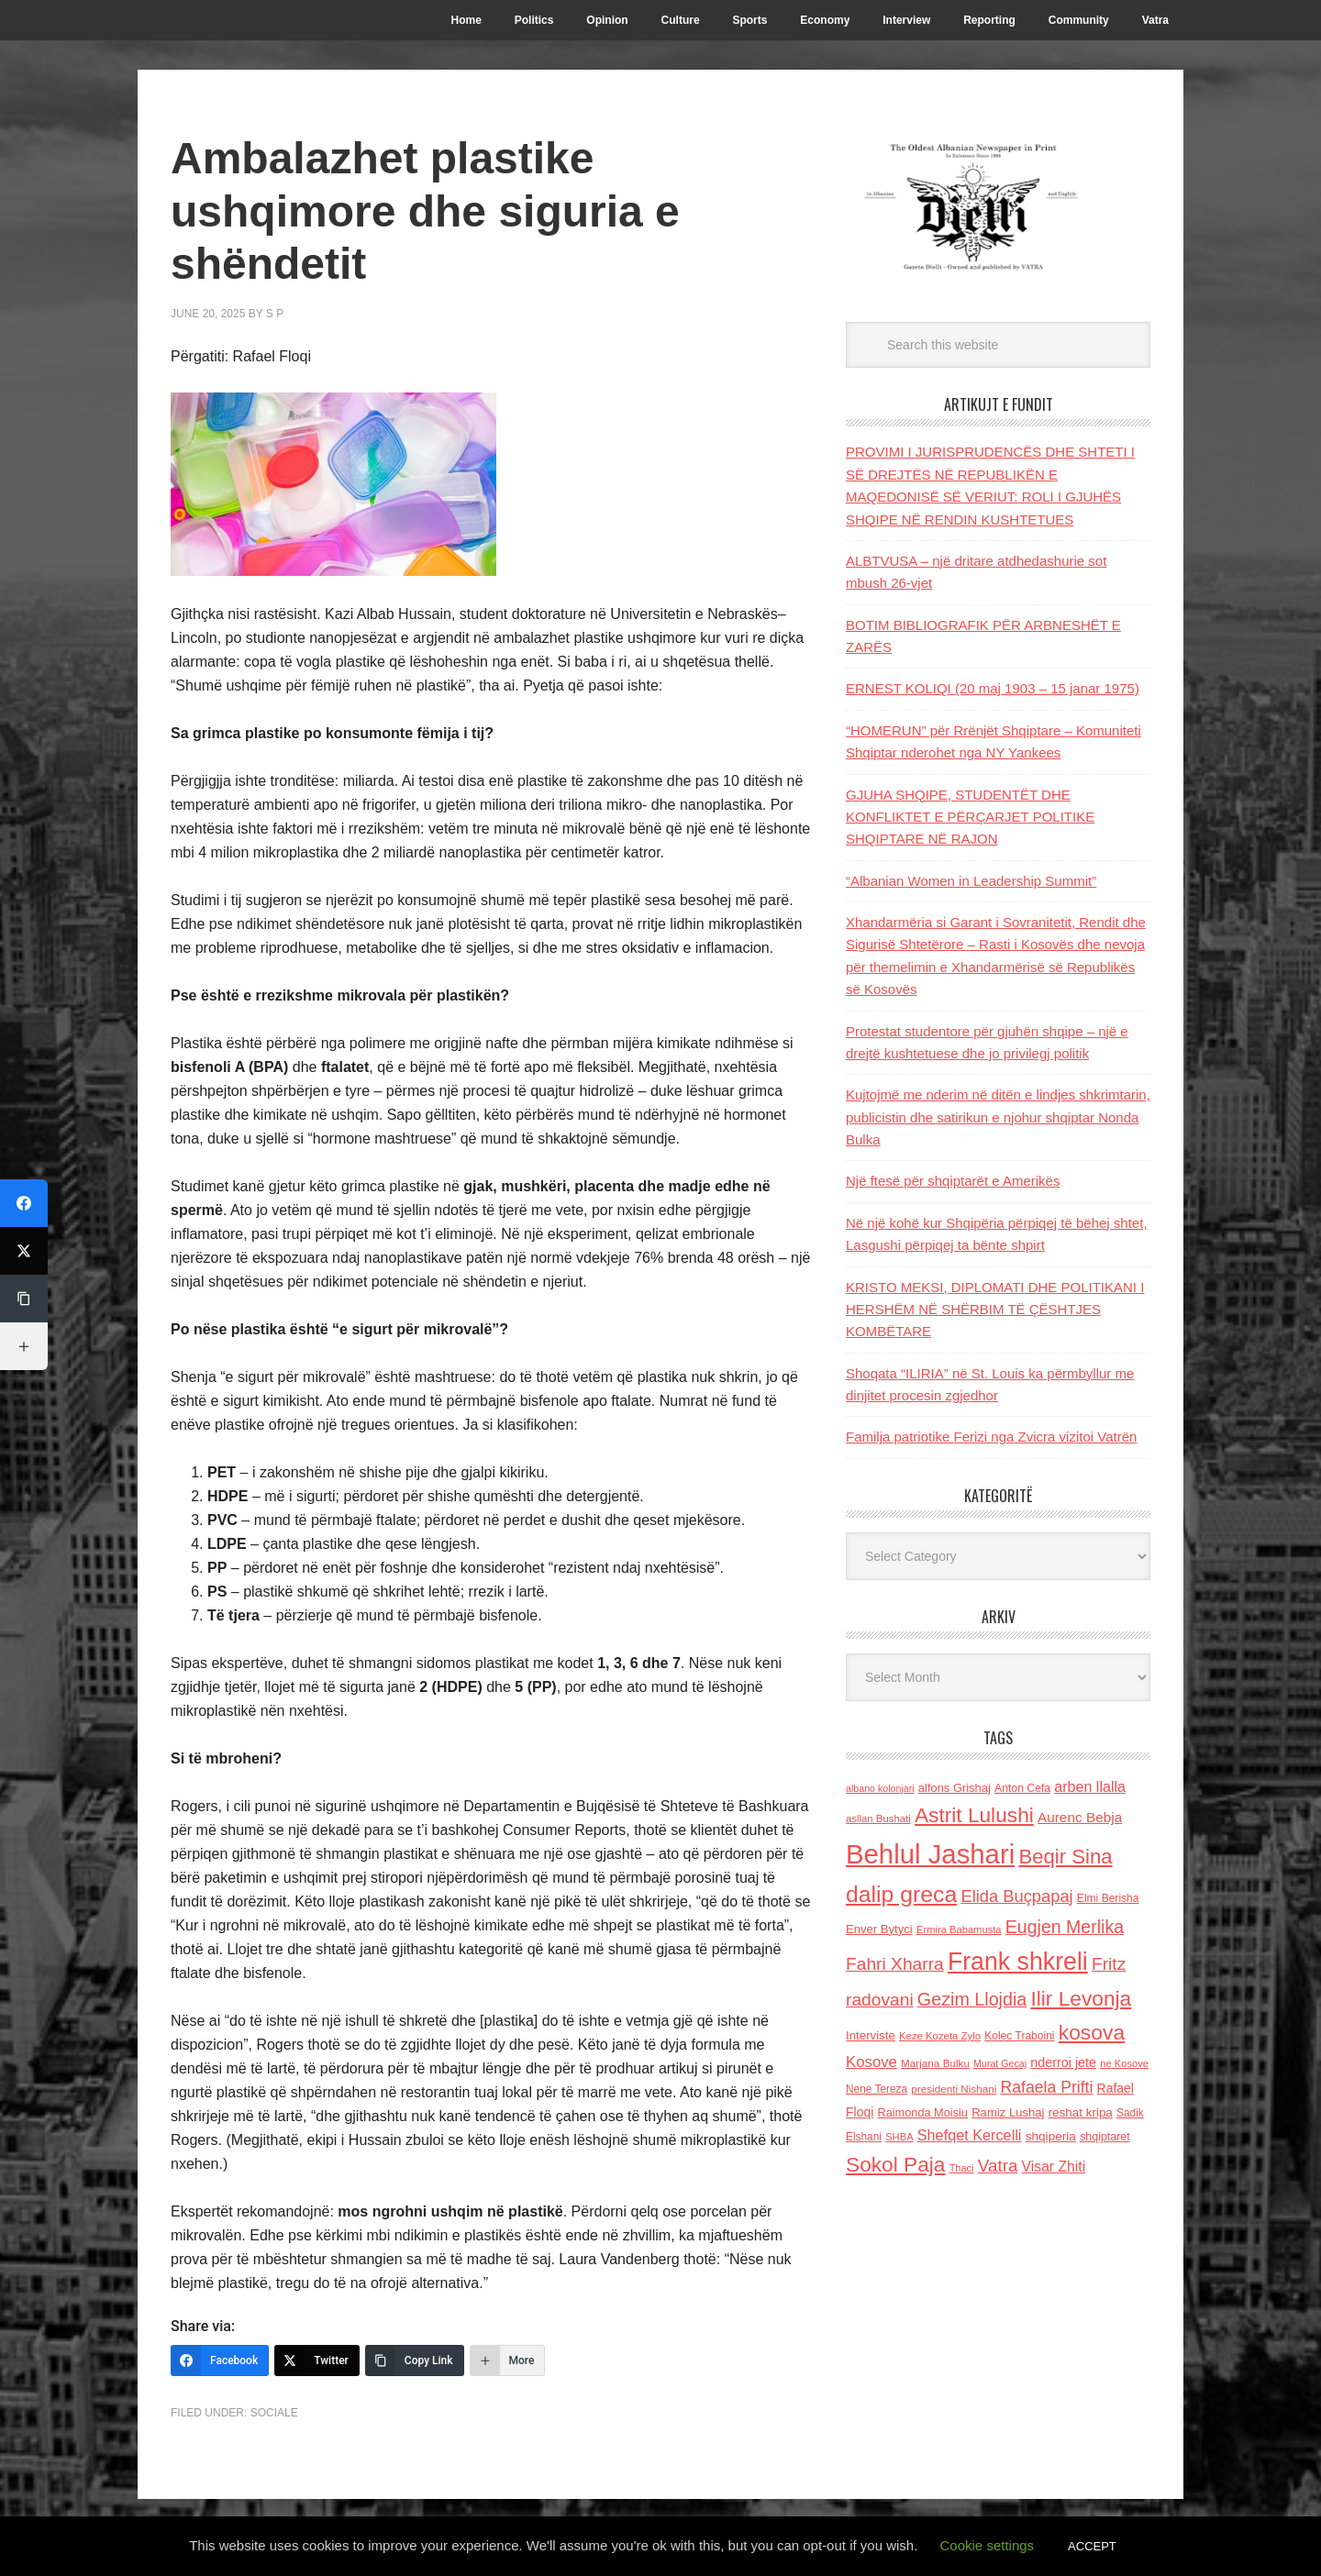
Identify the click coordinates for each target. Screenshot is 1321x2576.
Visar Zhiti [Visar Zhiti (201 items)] (1054, 2166)
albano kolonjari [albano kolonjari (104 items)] (880, 1788)
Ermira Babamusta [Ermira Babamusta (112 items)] (959, 1929)
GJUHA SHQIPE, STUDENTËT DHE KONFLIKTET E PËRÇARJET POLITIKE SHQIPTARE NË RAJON (970, 817)
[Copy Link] (414, 2360)
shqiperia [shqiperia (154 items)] (1051, 2136)
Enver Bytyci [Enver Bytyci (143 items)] (879, 1929)
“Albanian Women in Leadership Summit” (971, 881)
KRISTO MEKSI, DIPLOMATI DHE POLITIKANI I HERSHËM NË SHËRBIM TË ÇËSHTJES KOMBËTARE (995, 1309)
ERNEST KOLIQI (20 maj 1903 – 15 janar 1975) (992, 688)
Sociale (274, 2412)
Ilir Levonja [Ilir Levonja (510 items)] (1080, 1998)
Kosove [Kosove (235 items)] (871, 2062)
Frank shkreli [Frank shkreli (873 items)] (1018, 1961)
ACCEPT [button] (1092, 2546)
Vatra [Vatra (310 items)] (998, 2165)
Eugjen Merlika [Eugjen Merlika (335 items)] (1064, 1927)
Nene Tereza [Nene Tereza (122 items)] (876, 2089)
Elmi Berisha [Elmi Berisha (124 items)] (1108, 1898)
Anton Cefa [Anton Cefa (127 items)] (1022, 1788)
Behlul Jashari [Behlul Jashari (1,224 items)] (930, 1854)
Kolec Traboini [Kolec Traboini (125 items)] (1019, 2035)
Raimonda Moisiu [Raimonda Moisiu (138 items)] (922, 2112)
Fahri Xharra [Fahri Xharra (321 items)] (895, 1963)
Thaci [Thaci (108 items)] (961, 2167)
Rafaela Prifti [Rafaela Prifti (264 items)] (1047, 2087)
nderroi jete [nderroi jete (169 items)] (1063, 2062)
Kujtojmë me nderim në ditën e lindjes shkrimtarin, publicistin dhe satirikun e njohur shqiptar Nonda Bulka (998, 1117)
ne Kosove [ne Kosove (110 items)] (1124, 2063)
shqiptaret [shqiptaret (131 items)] (1104, 2136)
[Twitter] (317, 2360)
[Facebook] (220, 2360)
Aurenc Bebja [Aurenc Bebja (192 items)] (1080, 1817)
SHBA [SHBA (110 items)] (899, 2136)
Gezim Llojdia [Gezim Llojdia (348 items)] (972, 1999)
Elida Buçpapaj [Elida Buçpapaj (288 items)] (1016, 1896)
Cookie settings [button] (987, 2545)
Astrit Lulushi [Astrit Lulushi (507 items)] (974, 1815)
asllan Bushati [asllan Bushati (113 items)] (878, 1818)
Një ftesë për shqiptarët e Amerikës (953, 1180)
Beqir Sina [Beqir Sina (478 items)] (1065, 1856)
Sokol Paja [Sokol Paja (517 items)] (895, 2164)
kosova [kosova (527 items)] (1092, 2032)
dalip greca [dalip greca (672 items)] (901, 1894)
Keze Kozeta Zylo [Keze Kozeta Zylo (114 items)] (940, 2035)
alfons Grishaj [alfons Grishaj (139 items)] (954, 1788)
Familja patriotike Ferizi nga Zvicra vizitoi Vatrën (991, 1436)
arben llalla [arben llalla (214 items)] (1090, 1786)
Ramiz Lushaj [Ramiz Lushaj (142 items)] (1007, 2112)
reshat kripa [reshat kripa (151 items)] (1081, 2112)
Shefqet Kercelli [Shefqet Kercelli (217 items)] (969, 2135)
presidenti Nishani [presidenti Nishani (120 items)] (953, 2089)
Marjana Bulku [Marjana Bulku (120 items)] (935, 2063)
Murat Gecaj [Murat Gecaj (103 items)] (1000, 2063)
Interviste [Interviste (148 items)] (870, 2035)
